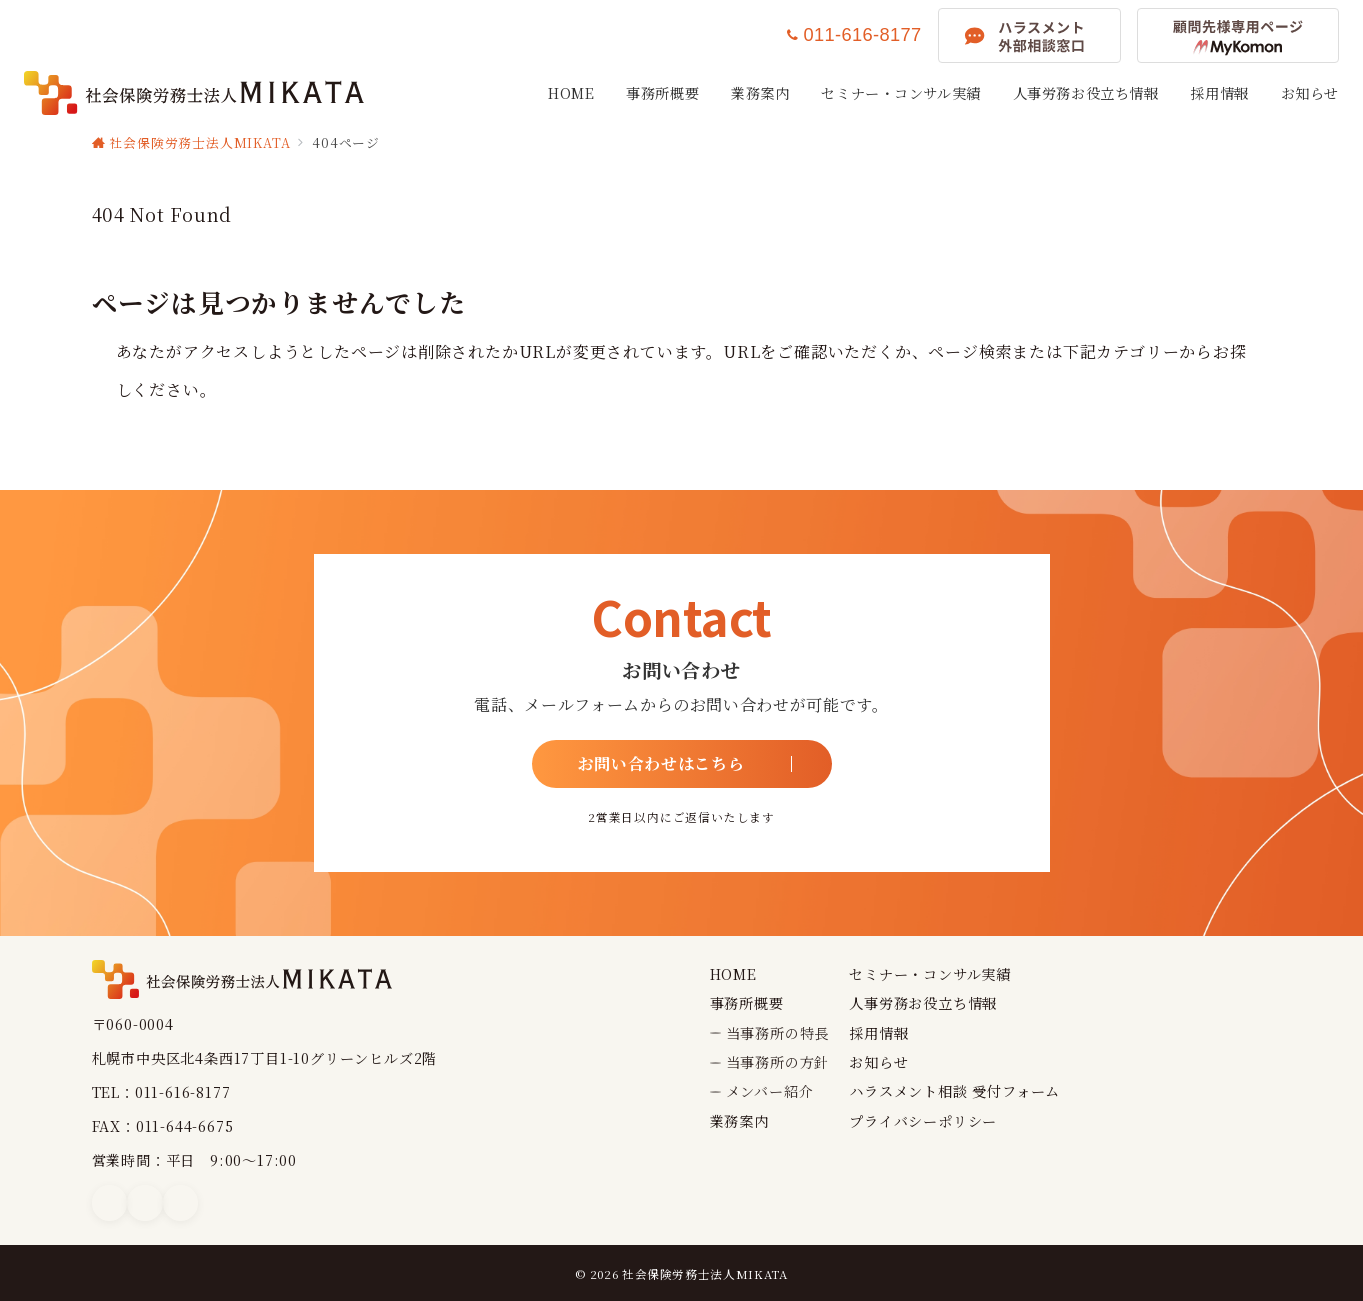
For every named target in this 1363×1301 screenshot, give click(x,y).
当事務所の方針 (778, 1062)
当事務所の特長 (778, 1033)
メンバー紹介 (770, 1091)
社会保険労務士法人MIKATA (705, 1274)
